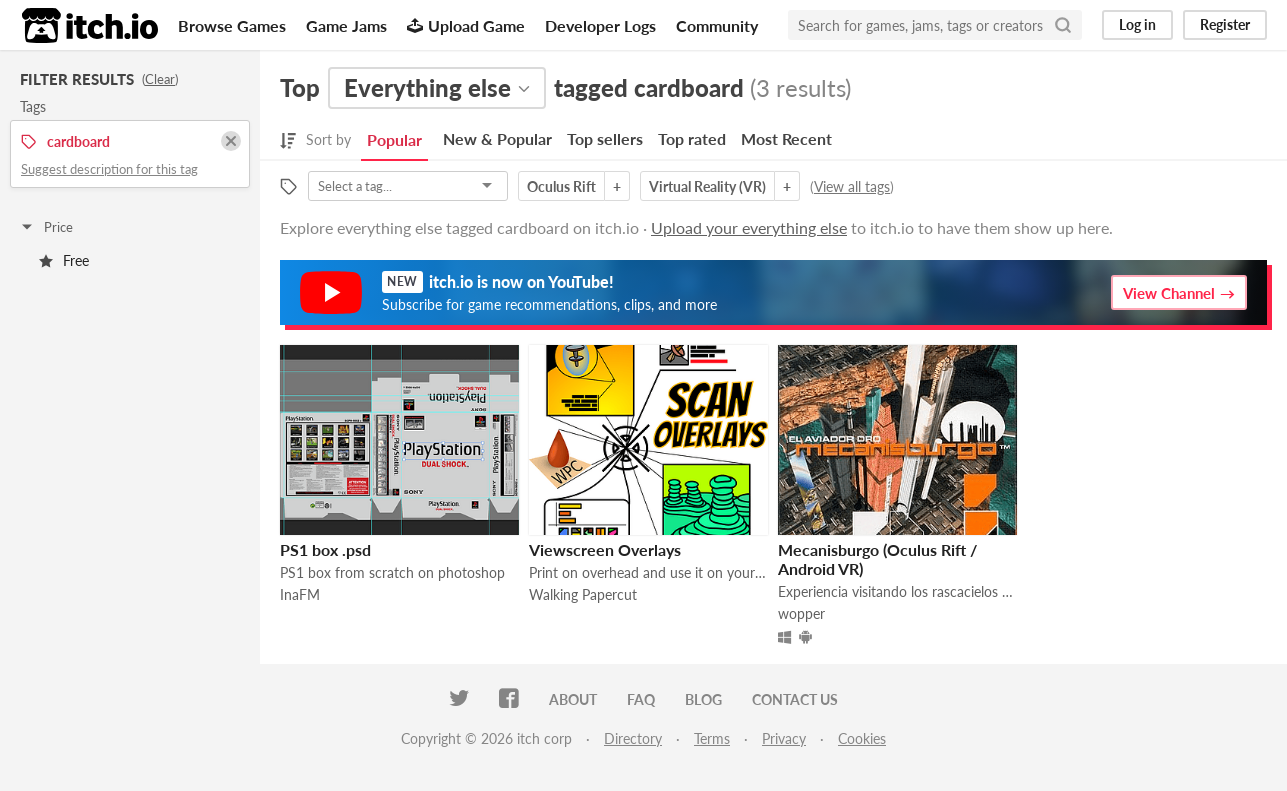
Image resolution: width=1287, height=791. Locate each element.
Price (46, 227)
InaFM (300, 594)
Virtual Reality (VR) (707, 186)
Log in (1137, 24)
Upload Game (466, 25)
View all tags (852, 186)
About (573, 699)
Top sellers (605, 138)
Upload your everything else (749, 227)
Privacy (784, 738)
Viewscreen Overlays (605, 549)
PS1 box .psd (325, 549)
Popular (394, 139)
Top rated (692, 138)
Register (1225, 24)
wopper (801, 613)
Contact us (795, 699)
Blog (703, 699)
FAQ (641, 699)
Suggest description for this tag (109, 169)
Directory (633, 738)
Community (717, 25)
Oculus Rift (561, 186)
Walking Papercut (583, 594)
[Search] (1063, 25)
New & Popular (497, 138)
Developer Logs (600, 25)
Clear (160, 79)
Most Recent (786, 138)
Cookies (862, 738)
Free (64, 260)
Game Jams (346, 25)
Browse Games (232, 25)
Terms (712, 738)
